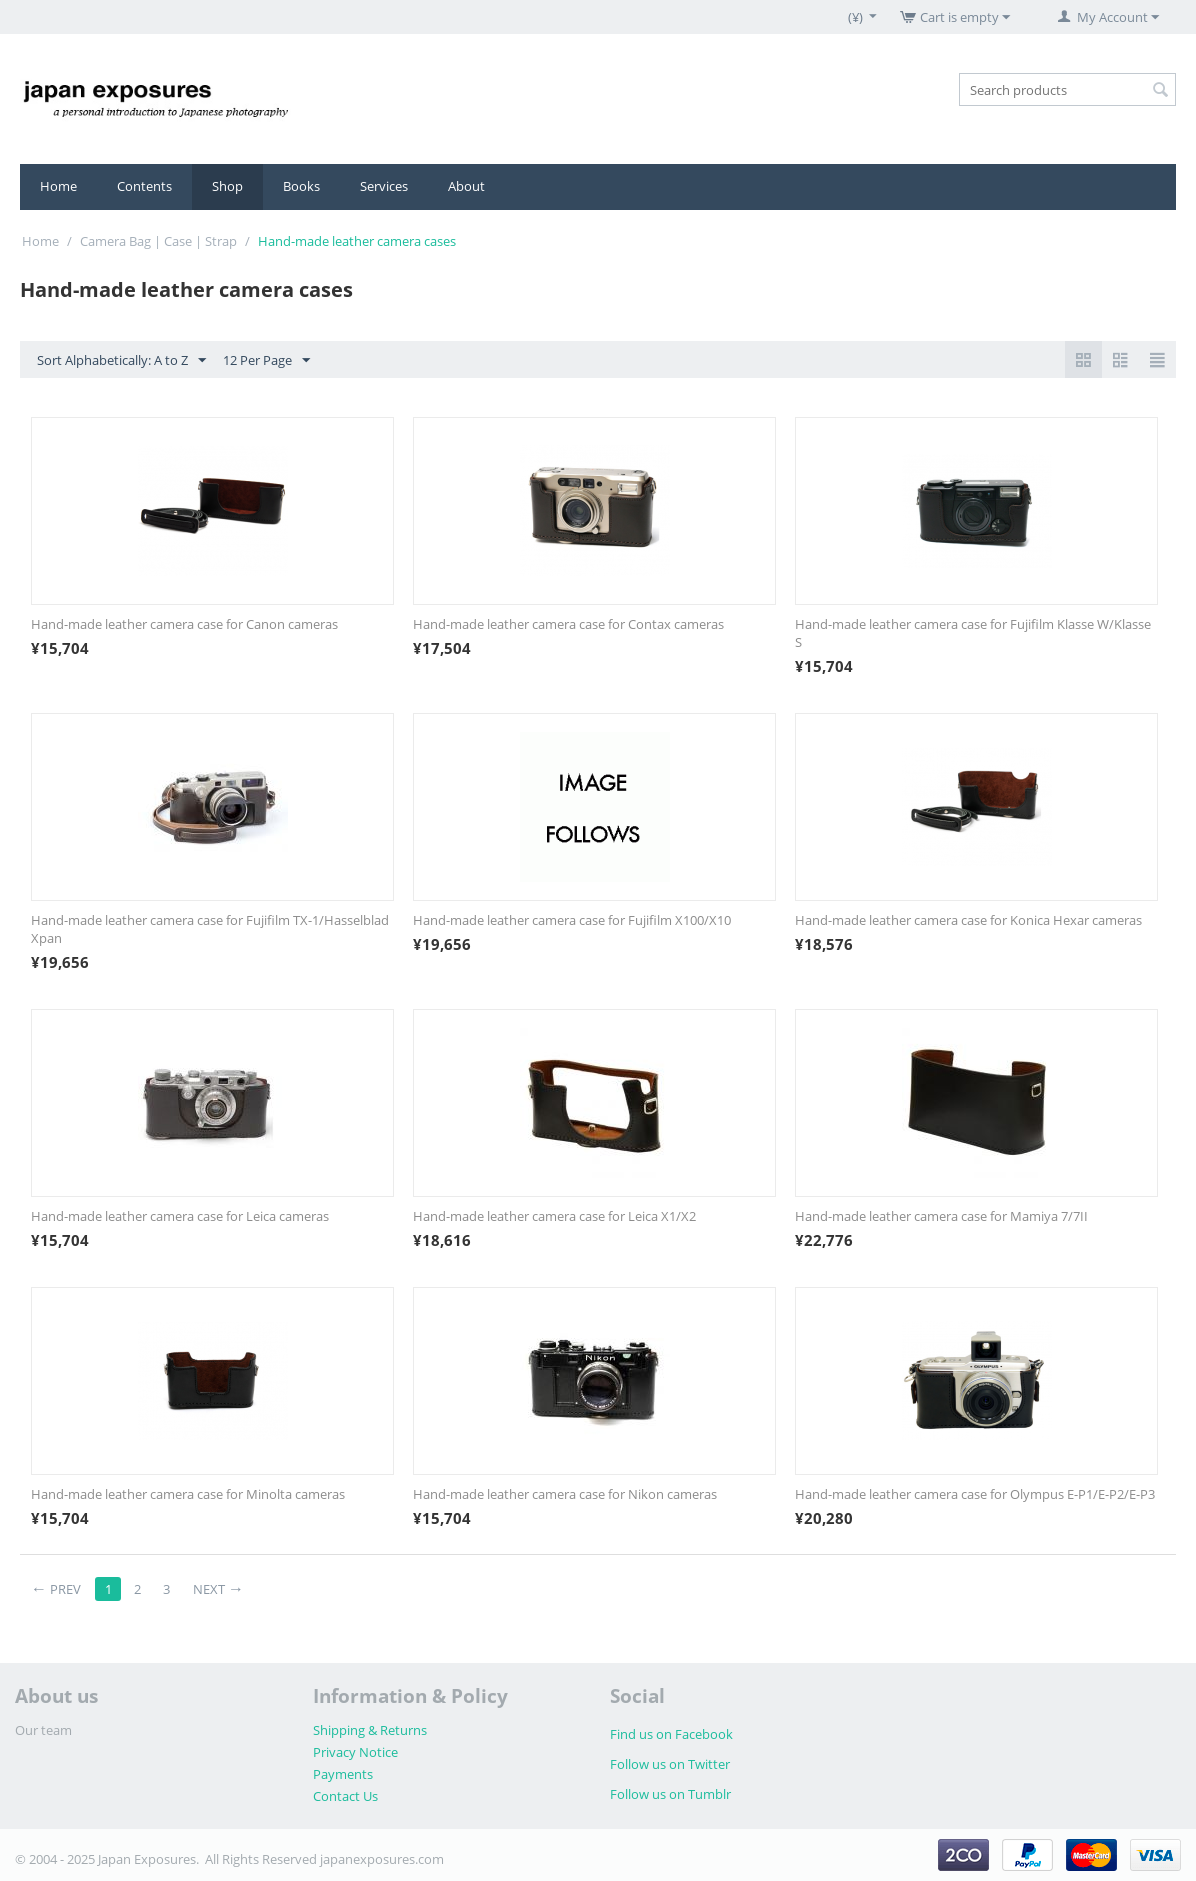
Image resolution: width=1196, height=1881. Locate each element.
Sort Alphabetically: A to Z (121, 361)
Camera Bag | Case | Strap (158, 241)
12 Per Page (266, 361)
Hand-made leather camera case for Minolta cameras (188, 1494)
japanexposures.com (382, 1859)
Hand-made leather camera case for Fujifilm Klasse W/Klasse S (973, 633)
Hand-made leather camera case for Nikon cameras (565, 1494)
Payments (343, 1774)
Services (384, 186)
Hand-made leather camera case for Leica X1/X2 (554, 1216)
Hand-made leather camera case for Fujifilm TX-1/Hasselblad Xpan (210, 929)
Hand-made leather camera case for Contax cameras (568, 624)
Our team (43, 1730)
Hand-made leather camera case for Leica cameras (180, 1216)
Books (301, 186)
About (466, 186)
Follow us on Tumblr (670, 1794)
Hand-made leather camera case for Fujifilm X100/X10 (572, 920)
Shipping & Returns (370, 1730)
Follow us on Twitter (670, 1764)
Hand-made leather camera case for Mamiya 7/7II (941, 1216)
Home (58, 186)
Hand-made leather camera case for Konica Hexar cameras (968, 920)
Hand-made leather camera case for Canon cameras (184, 624)
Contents (144, 186)
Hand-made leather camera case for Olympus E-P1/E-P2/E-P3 (975, 1494)
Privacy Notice (355, 1752)
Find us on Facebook (671, 1734)
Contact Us (345, 1796)
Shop (227, 186)
